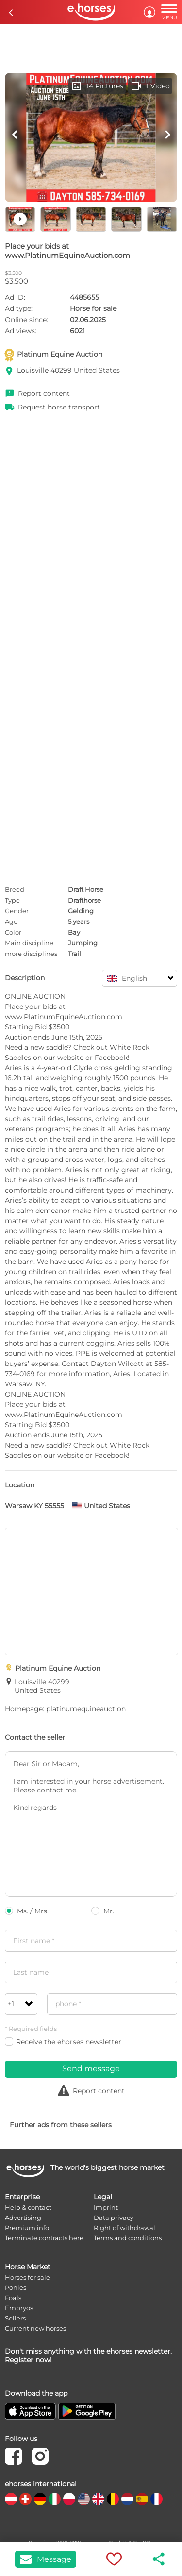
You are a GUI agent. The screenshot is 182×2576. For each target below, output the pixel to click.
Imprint (106, 2207)
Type (12, 900)
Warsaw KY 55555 (34, 1505)
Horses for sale (27, 2277)
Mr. (102, 1911)
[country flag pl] (69, 2499)
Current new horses (35, 2328)
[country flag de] (40, 2499)
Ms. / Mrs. (27, 1911)
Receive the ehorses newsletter (63, 2041)
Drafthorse (84, 900)
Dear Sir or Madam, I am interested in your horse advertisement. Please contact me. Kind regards (91, 1824)
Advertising (23, 2217)
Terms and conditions (128, 2238)
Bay (74, 932)
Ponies (15, 2287)
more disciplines (31, 953)
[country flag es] (142, 2499)
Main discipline (29, 943)
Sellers (15, 2318)
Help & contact (28, 2207)
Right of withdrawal (124, 2228)
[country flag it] (55, 2499)
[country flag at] (11, 2499)
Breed (14, 889)
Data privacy (113, 2217)
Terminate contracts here (44, 2238)
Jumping (83, 943)
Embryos (19, 2308)
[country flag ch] (25, 2499)
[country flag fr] (156, 2499)
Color (13, 932)
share (159, 2559)
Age (11, 921)
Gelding (81, 911)
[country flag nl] (127, 2499)
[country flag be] (113, 2499)
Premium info (27, 2228)
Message (45, 2559)
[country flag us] (84, 2499)
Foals (13, 2298)
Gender (17, 911)
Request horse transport (59, 407)
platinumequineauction (86, 1709)
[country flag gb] (98, 2499)
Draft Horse (85, 889)
